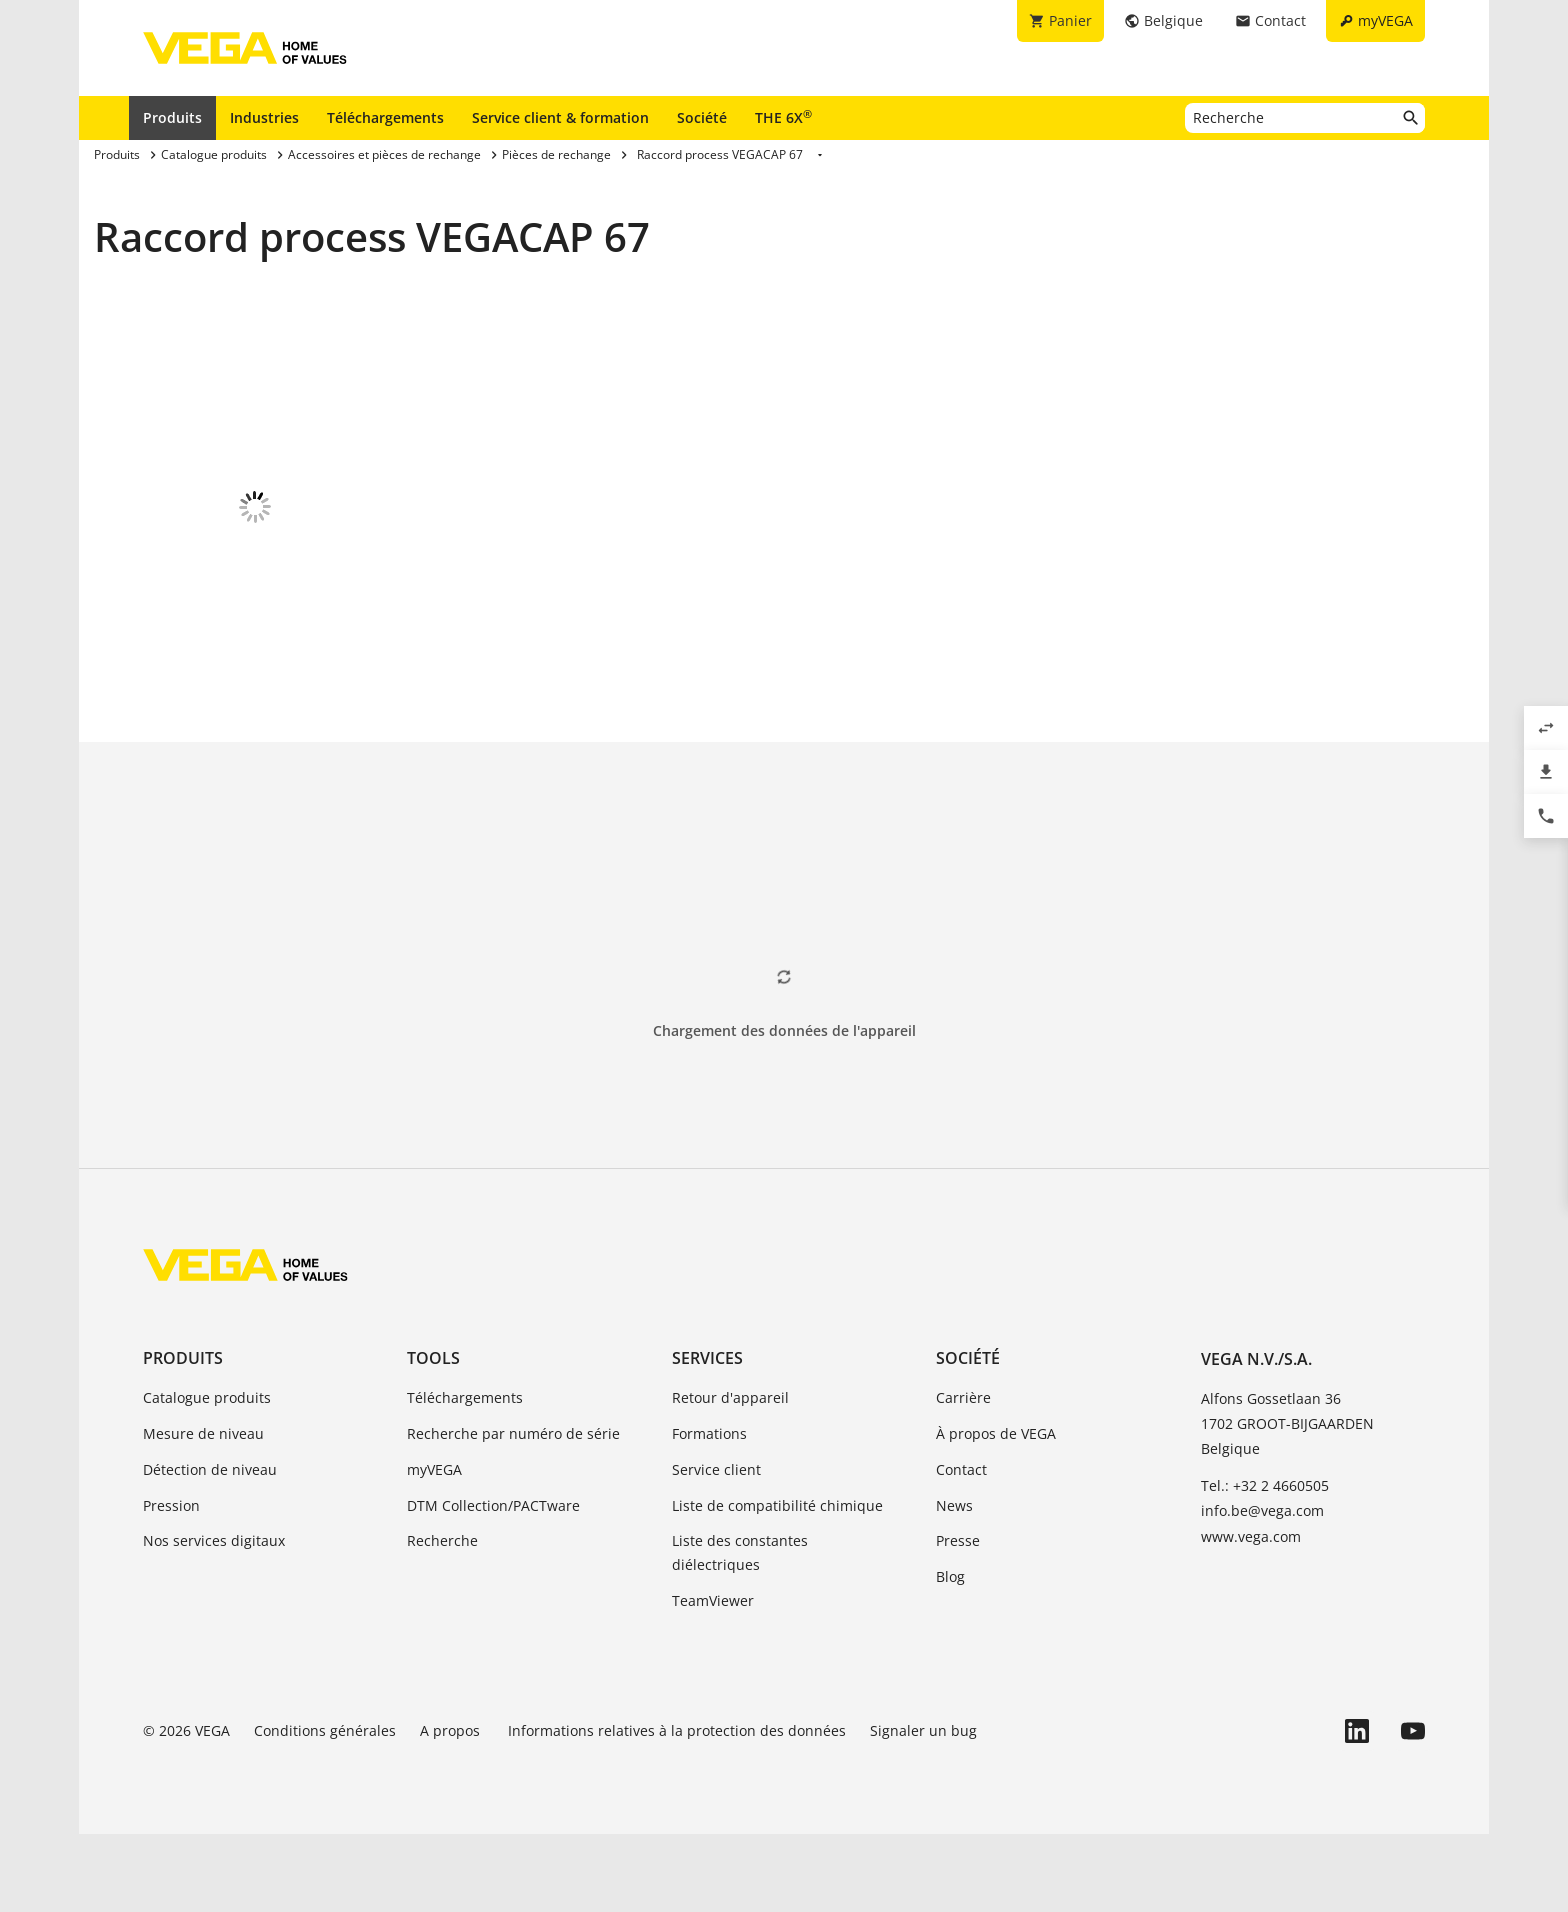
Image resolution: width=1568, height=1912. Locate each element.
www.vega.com (1251, 1614)
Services (707, 1436)
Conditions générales (325, 1808)
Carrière (963, 1475)
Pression (171, 1583)
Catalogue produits (207, 1475)
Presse (958, 1618)
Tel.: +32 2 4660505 (1265, 1563)
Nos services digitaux (214, 1618)
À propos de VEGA (996, 1511)
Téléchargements (385, 117)
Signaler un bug (923, 1808)
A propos (452, 1808)
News (954, 1583)
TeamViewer (713, 1678)
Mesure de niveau (203, 1511)
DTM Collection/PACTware (493, 1583)
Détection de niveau (210, 1547)
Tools (433, 1436)
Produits (172, 117)
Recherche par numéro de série (513, 1511)
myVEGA (434, 1547)
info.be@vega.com (1262, 1588)
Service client (716, 1547)
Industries (264, 117)
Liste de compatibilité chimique (777, 1583)
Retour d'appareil (730, 1475)
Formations (709, 1511)
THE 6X (783, 117)
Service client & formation (560, 117)
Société (702, 117)
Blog (950, 1654)
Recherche (442, 1618)
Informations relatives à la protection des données (677, 1808)
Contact (961, 1547)
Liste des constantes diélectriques (740, 1630)
